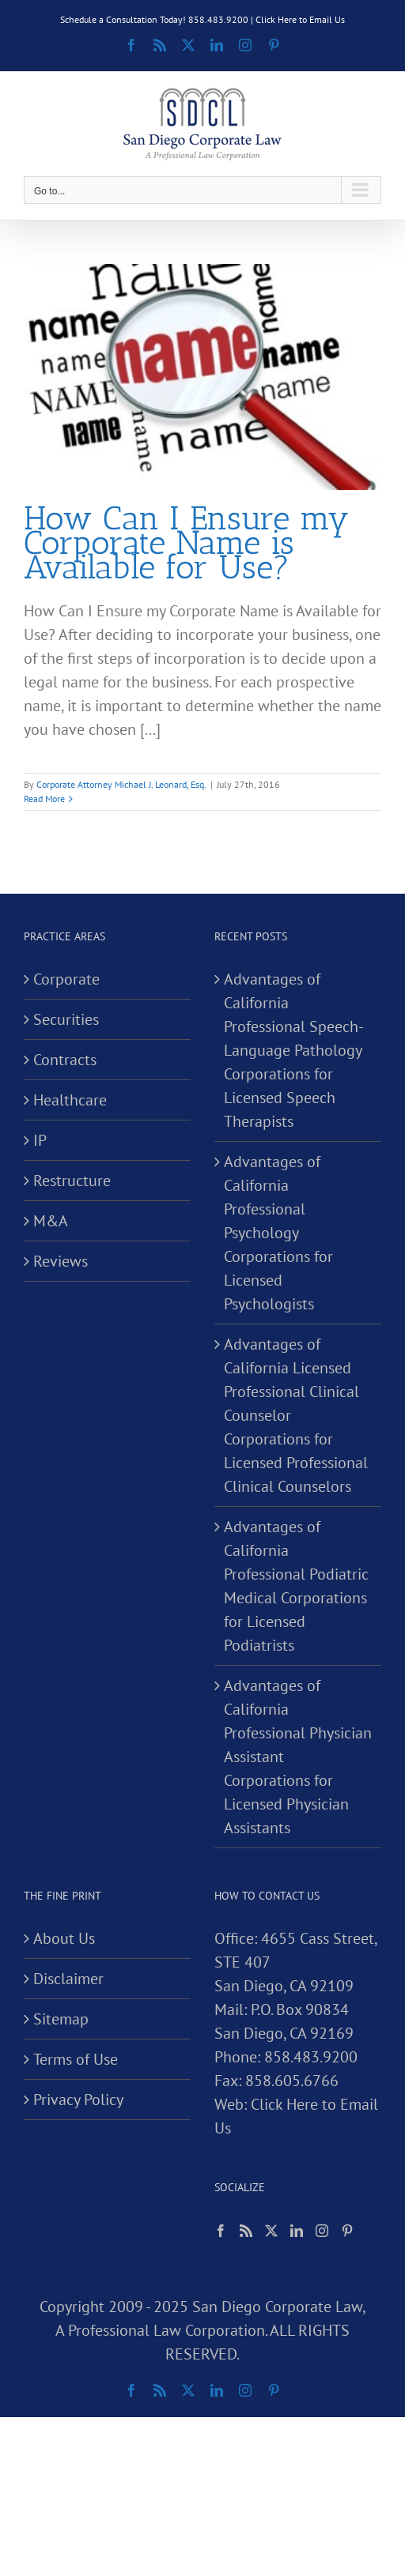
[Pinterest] (347, 2230)
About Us (64, 1938)
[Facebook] (220, 2230)
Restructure (72, 1180)
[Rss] (246, 2230)
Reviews (60, 1261)
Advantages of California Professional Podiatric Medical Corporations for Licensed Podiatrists (296, 1585)
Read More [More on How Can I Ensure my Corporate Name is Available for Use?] (44, 798)
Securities (66, 1019)
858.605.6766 (292, 2080)
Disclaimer (68, 1978)
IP (40, 1140)
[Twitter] (271, 2230)
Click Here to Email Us (300, 19)
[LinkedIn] (296, 2230)
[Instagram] (322, 2230)
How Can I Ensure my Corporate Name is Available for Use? (186, 542)
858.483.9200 (311, 2057)
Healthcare (70, 1100)
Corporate (66, 979)
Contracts (65, 1059)
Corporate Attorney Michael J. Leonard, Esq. (121, 784)
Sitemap (61, 2019)
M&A (50, 1221)
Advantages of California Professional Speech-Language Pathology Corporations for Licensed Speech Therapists (294, 1050)
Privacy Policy (78, 2099)
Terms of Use (75, 2059)
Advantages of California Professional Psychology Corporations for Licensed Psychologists (278, 1232)
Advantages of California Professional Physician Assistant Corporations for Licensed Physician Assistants (298, 1756)
